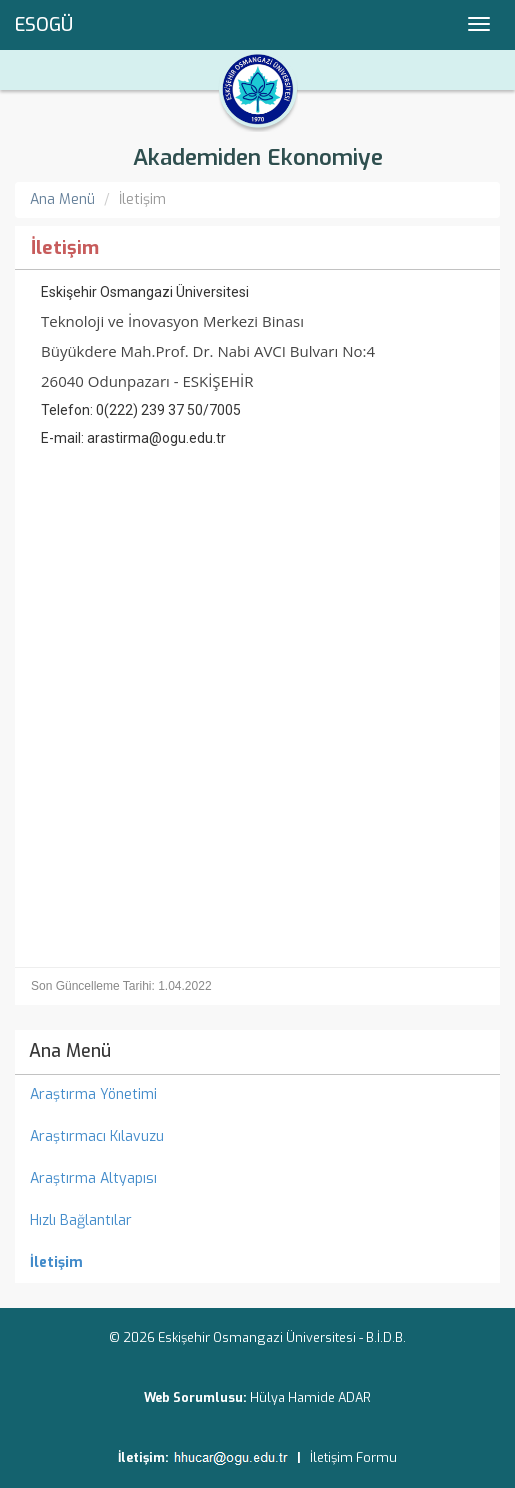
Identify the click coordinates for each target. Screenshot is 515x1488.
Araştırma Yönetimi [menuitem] (93, 1094)
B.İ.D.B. (386, 1337)
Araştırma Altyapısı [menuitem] (93, 1178)
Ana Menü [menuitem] (70, 1051)
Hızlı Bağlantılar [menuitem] (81, 1220)
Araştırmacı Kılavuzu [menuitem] (97, 1136)
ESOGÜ (44, 25)
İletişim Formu (353, 1457)
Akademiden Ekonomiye (258, 157)
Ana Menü (62, 199)
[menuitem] (257, 1263)
